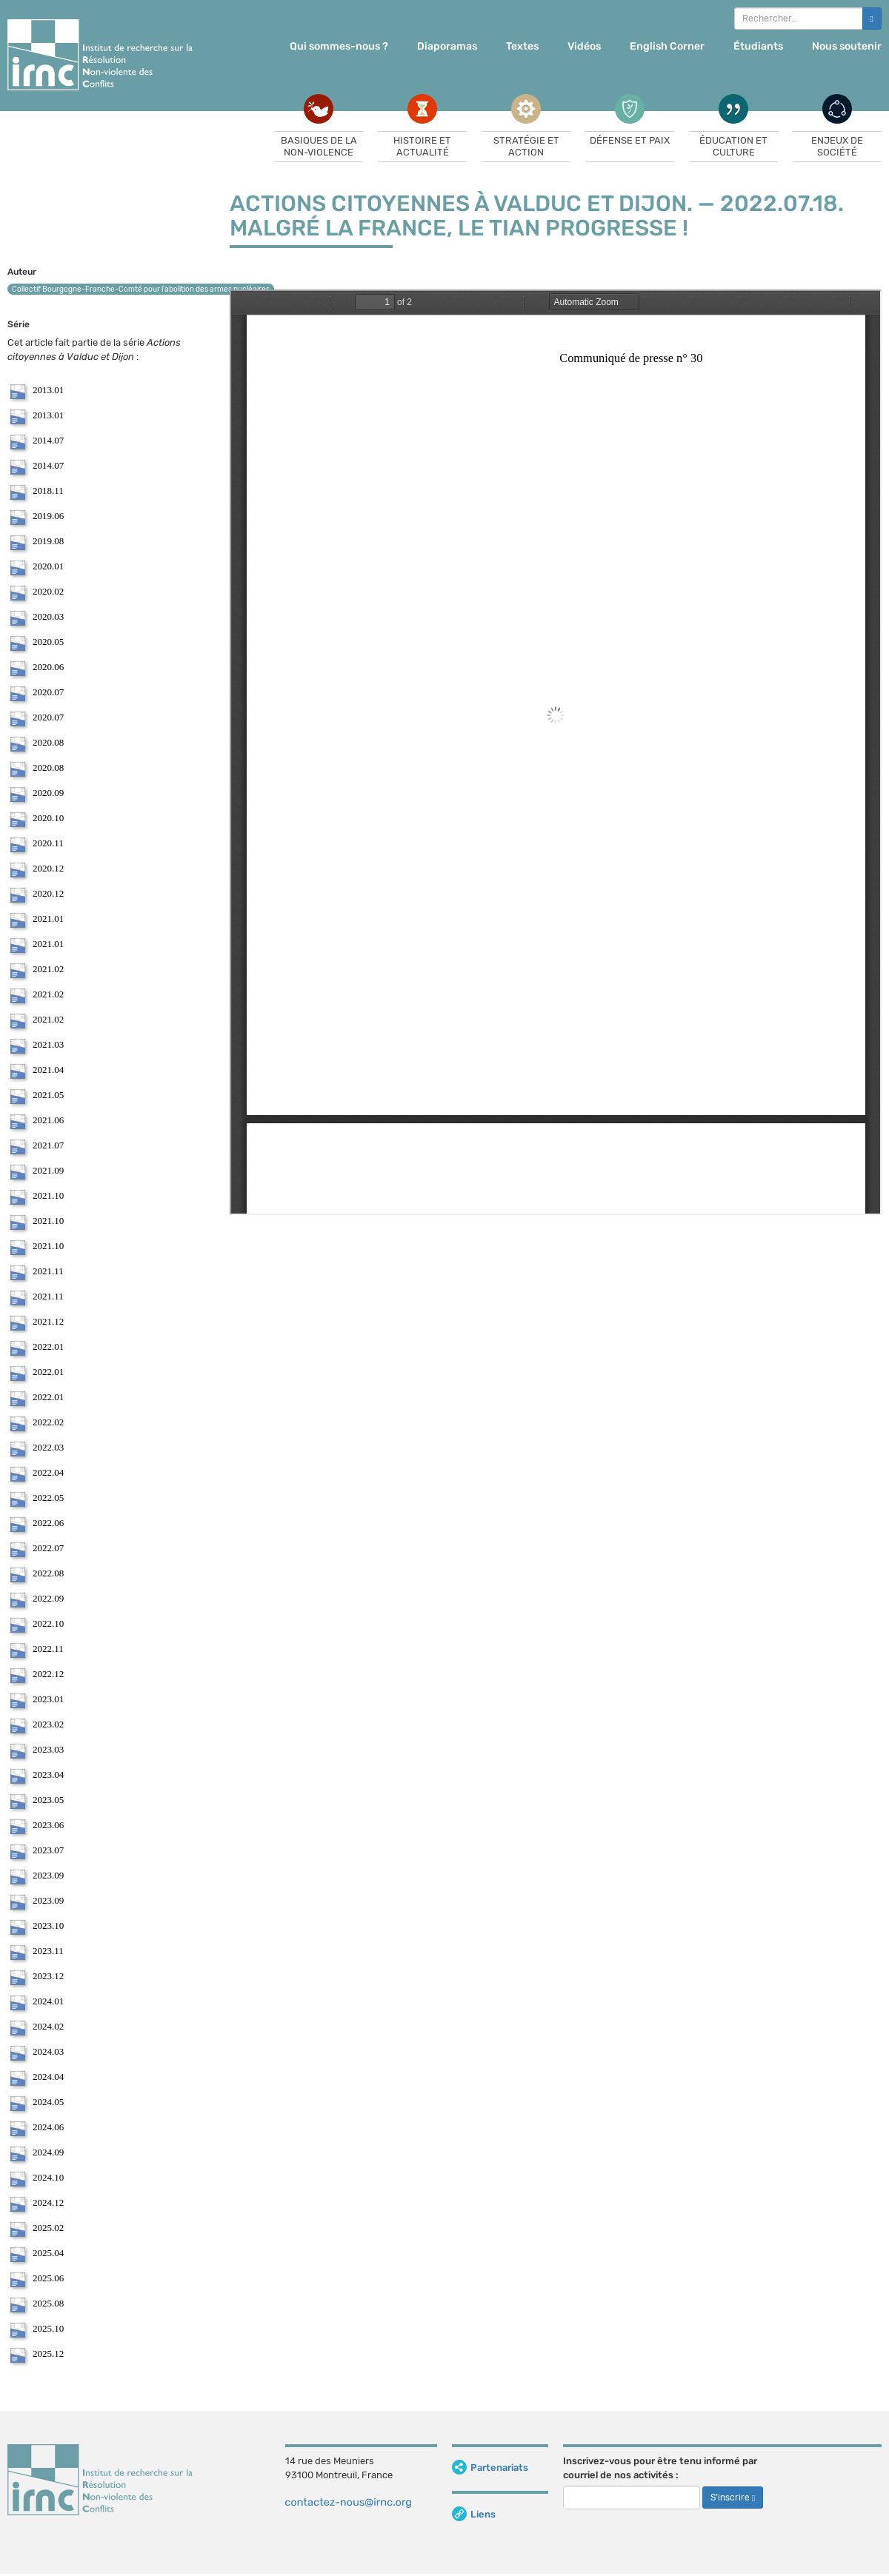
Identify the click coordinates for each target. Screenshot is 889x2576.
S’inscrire (732, 2497)
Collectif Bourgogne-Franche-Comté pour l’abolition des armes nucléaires (141, 289)
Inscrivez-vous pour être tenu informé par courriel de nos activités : (660, 2467)
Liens (474, 2514)
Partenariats (490, 2467)
